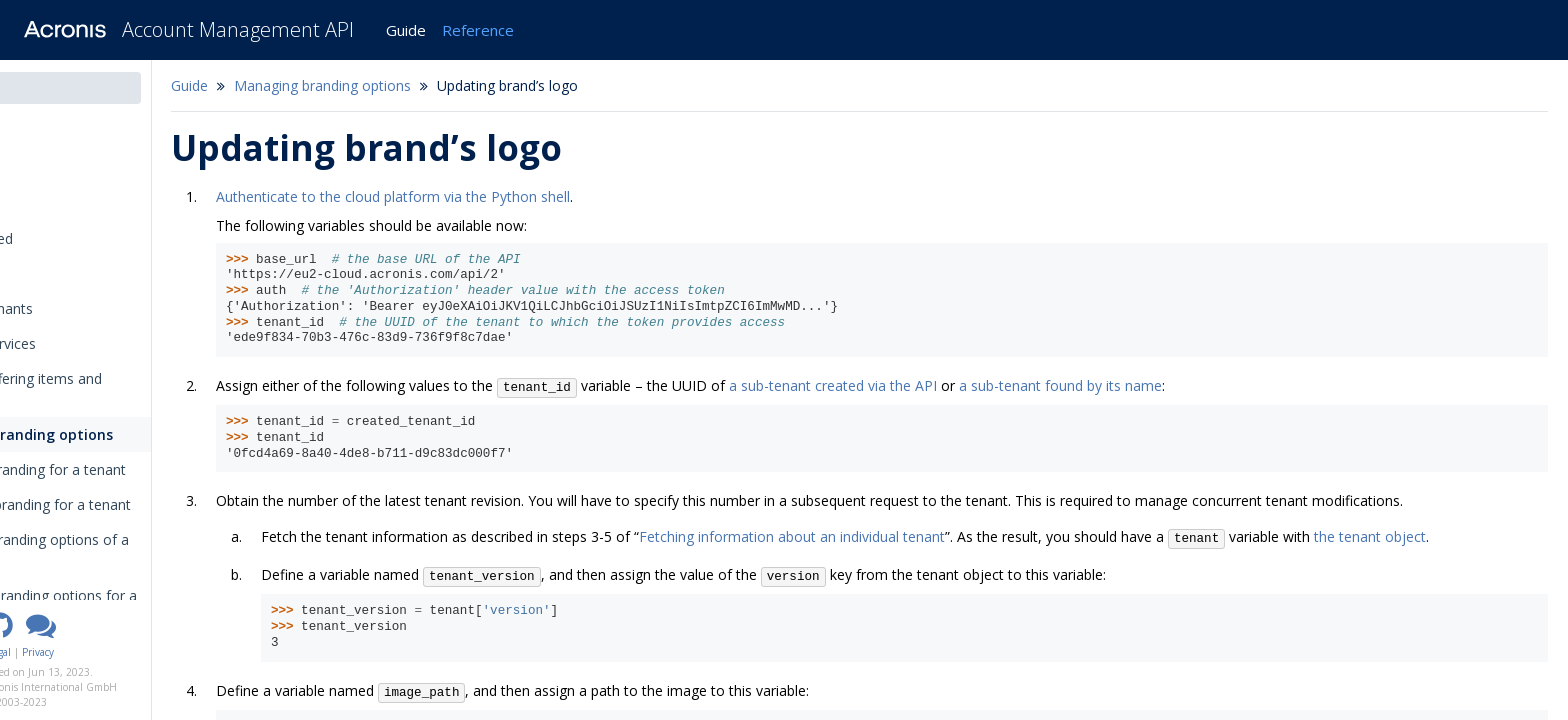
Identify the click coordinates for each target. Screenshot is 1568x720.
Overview (47, 203)
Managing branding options (114, 434)
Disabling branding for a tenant (139, 504)
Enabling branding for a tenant (136, 469)
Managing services (77, 343)
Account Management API (238, 29)
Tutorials (46, 273)
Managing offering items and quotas (110, 389)
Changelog (58, 168)
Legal (108, 652)
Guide (406, 30)
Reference (478, 30)
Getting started (66, 238)
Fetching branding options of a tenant (138, 550)
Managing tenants (76, 308)
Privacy (147, 652)
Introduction (63, 133)
